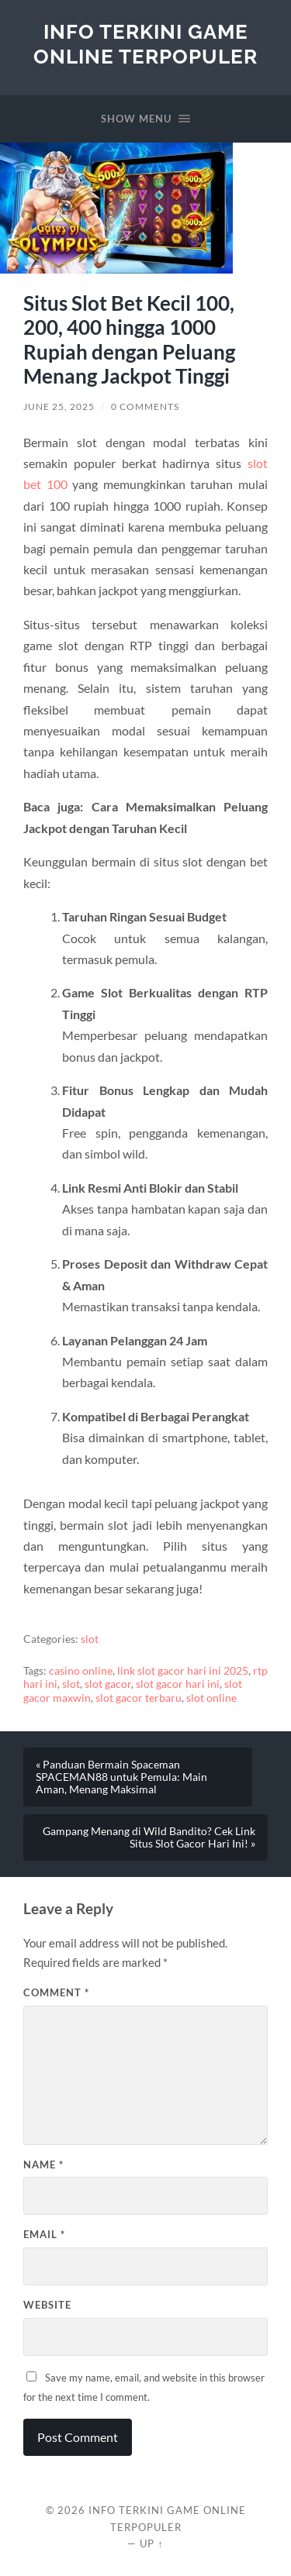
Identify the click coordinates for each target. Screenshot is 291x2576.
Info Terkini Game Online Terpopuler (145, 43)
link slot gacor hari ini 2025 (182, 1671)
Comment (56, 1992)
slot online (211, 1698)
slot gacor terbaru (138, 1698)
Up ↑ (151, 2543)
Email (44, 2234)
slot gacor (108, 1684)
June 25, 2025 (59, 406)
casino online (81, 1671)
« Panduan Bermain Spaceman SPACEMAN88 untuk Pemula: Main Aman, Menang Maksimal (121, 1777)
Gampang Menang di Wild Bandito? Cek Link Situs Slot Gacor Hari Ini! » (149, 1837)
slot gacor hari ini (178, 1684)
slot (90, 1639)
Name (43, 2164)
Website (47, 2305)
